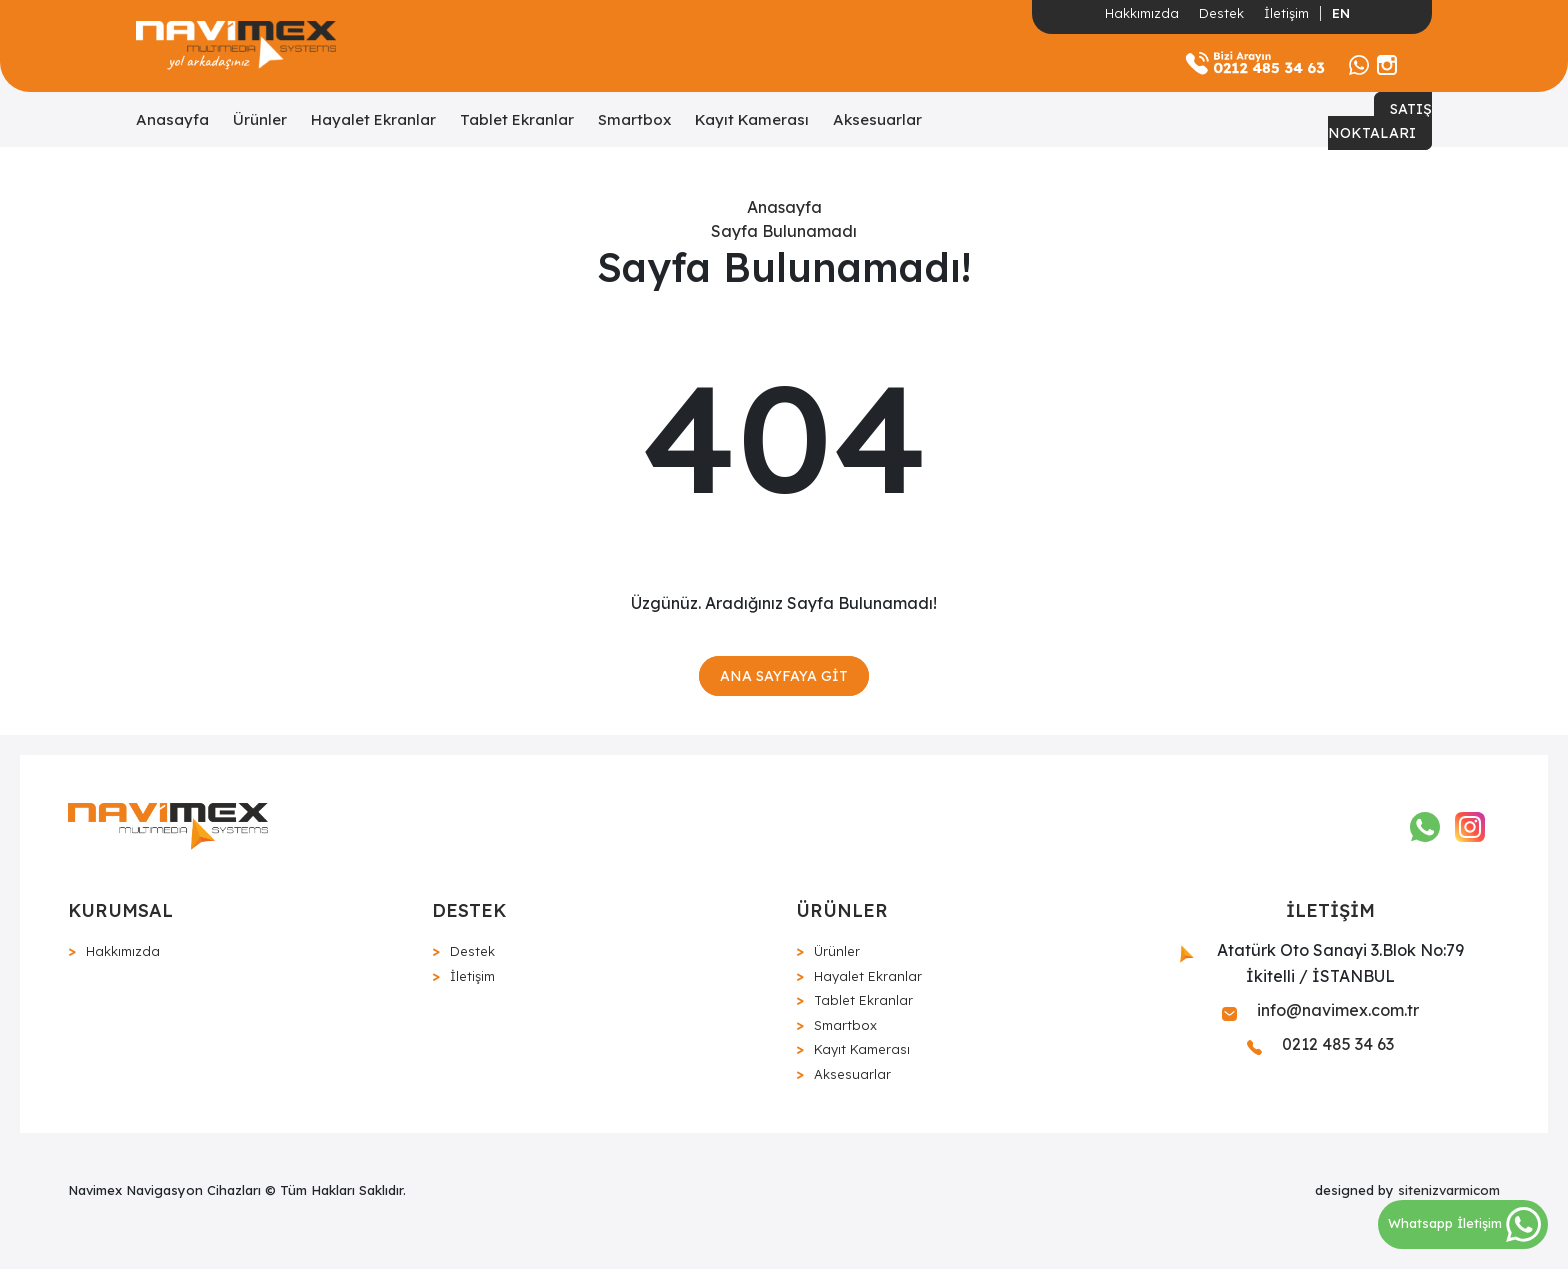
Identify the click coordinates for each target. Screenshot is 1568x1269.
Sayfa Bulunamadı (784, 231)
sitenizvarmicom (1449, 1190)
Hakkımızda (1142, 13)
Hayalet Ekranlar (373, 119)
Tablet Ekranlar (517, 119)
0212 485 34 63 (1320, 1044)
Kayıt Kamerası (752, 119)
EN (1341, 13)
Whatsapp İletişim (1464, 1223)
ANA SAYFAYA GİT (784, 676)
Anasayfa (172, 119)
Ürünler (260, 119)
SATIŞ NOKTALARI (1380, 121)
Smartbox (634, 119)
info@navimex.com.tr (1320, 1010)
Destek (1221, 13)
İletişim (1286, 13)
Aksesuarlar (877, 119)
